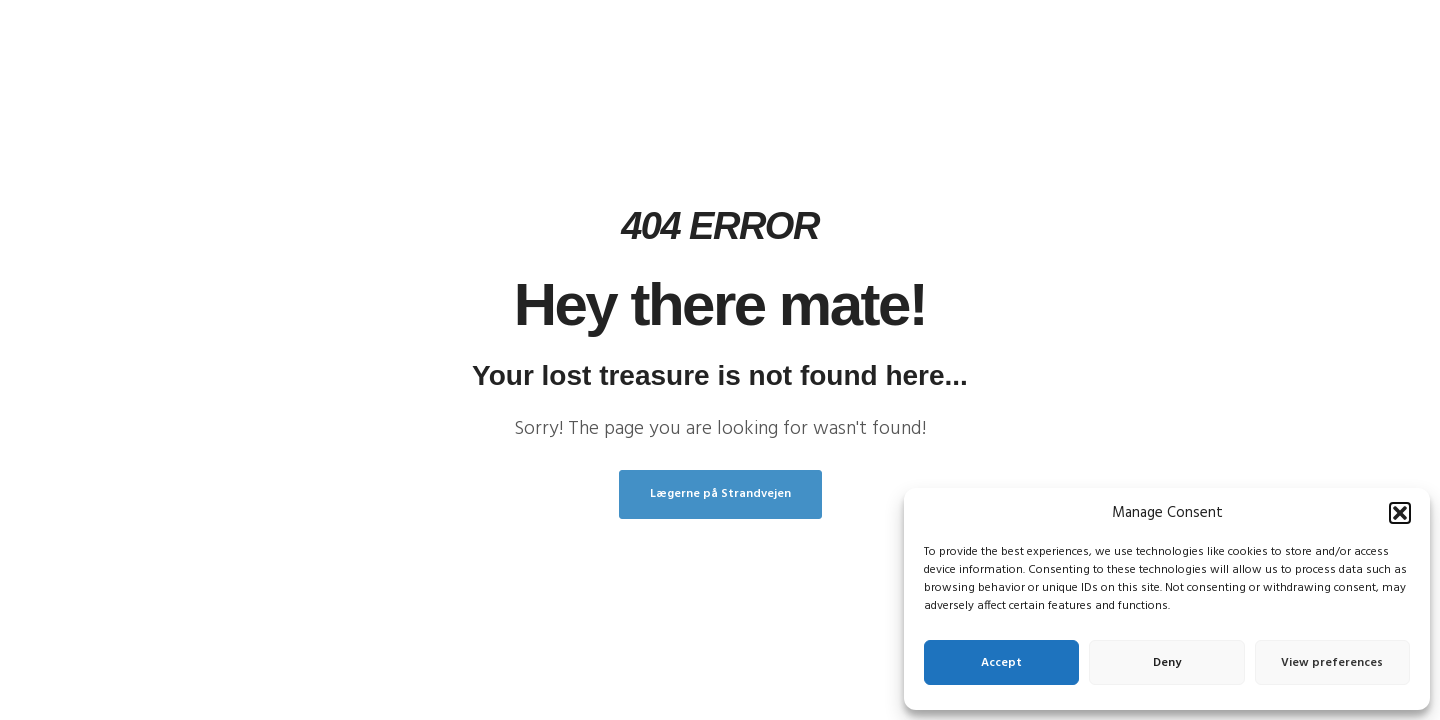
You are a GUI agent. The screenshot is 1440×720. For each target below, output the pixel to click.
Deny (1167, 663)
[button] (1400, 513)
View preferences (1332, 663)
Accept (1001, 663)
